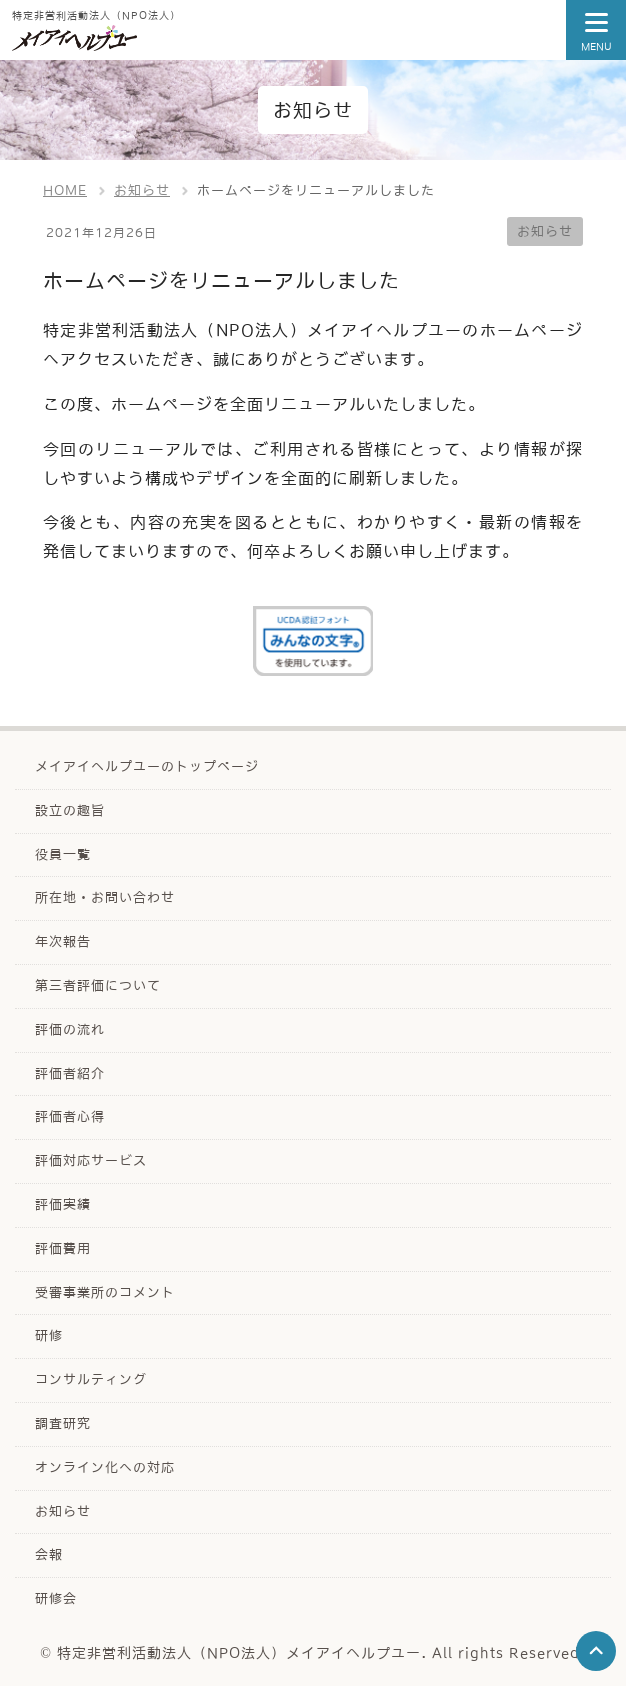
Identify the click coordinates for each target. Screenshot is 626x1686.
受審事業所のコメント (105, 1292)
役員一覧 (63, 854)
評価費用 (63, 1248)
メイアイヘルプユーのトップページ (147, 766)
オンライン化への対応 (105, 1467)
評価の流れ (70, 1029)
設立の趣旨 (70, 810)
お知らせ (545, 231)
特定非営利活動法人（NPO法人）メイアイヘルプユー (239, 1653)
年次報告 (63, 941)
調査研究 (63, 1423)
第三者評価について (98, 985)
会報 (49, 1554)
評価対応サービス (91, 1160)
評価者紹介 (70, 1073)
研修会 (56, 1598)
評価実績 (63, 1204)
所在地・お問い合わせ (105, 897)
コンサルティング (91, 1379)
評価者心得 (70, 1116)
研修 (49, 1335)
